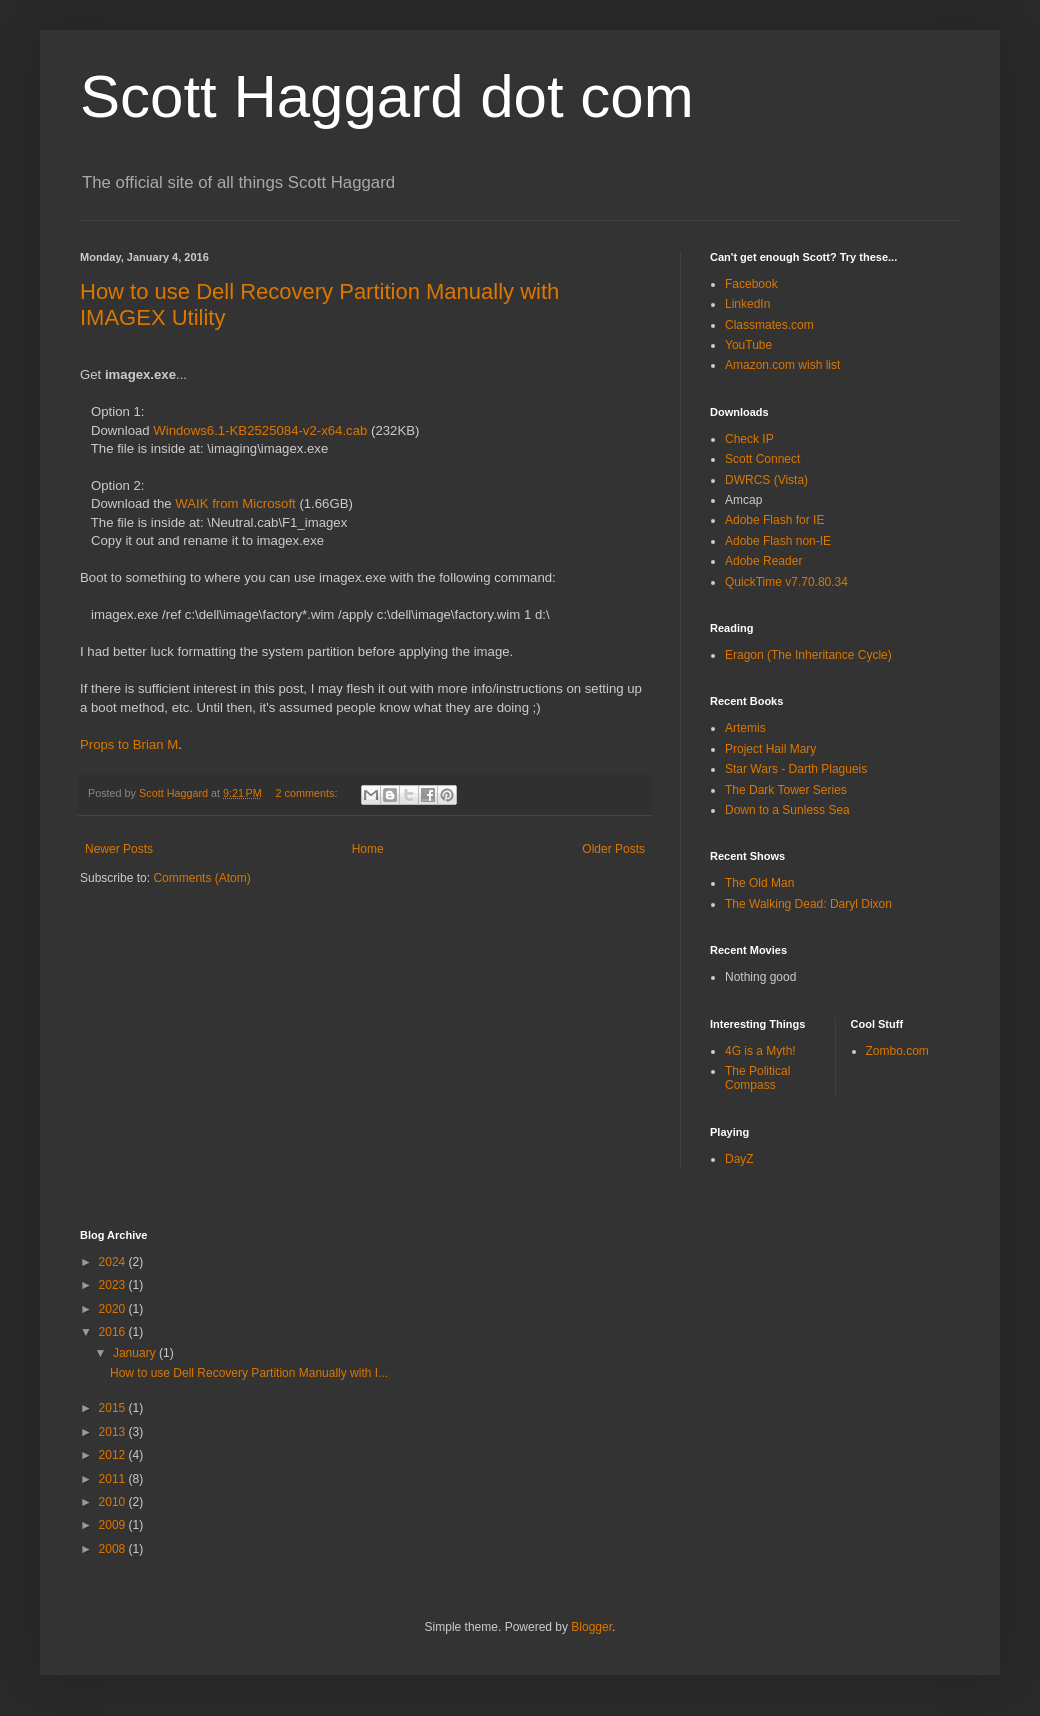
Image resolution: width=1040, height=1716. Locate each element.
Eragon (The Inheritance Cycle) (808, 655)
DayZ (739, 1159)
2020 (114, 1309)
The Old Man (759, 883)
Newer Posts (119, 849)
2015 (114, 1408)
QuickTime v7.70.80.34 (786, 582)
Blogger (591, 1627)
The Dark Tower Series (786, 790)
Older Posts (613, 849)
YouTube (748, 345)
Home (368, 849)
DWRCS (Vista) (766, 480)
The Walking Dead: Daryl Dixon (808, 904)
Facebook (751, 284)
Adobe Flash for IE (774, 520)
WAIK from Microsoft (235, 503)
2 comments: (308, 793)
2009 (114, 1525)
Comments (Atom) (201, 878)
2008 (114, 1549)
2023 (114, 1285)
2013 (114, 1432)
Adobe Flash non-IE (778, 541)
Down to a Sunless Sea (787, 810)
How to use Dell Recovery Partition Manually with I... (249, 1373)
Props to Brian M (129, 744)
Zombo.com (897, 1051)
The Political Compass (757, 1078)
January (136, 1353)
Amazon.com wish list (782, 365)
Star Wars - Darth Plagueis (796, 769)
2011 (114, 1479)
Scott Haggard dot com (387, 96)
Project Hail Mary (770, 749)
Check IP (749, 439)
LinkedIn (747, 304)
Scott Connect (762, 459)
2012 (114, 1455)
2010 (114, 1502)
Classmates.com (769, 325)
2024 (114, 1262)
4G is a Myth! (760, 1051)
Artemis (745, 728)
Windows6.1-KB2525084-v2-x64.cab (260, 430)
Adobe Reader (763, 561)
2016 (114, 1332)
